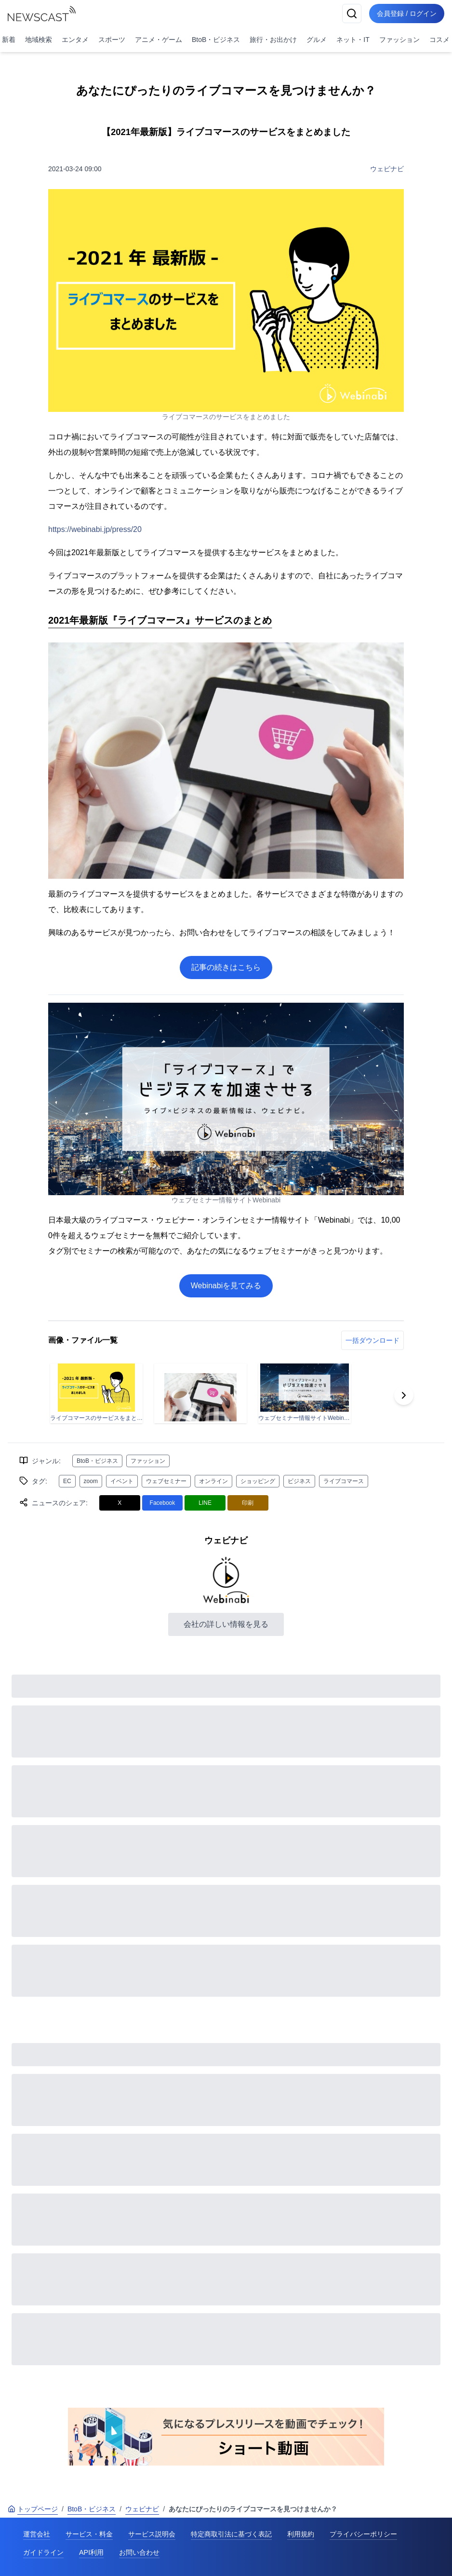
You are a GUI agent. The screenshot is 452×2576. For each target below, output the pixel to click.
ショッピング (257, 1481)
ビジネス (299, 1481)
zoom (91, 1481)
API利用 (91, 2552)
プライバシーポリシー (363, 2534)
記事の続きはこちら (226, 967)
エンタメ (75, 39)
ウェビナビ (387, 169)
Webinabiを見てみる (226, 1285)
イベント (121, 1481)
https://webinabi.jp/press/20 (95, 529)
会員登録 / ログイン (407, 13)
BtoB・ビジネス (216, 39)
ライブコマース (343, 1481)
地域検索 (38, 39)
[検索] (351, 13)
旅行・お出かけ (273, 39)
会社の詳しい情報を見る (226, 1624)
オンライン (213, 1481)
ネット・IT (352, 39)
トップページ (33, 2509)
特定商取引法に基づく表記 (231, 2534)
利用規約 (300, 2534)
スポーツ (111, 39)
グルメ (316, 39)
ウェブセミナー (166, 1481)
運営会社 (36, 2534)
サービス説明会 (151, 2534)
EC (67, 1481)
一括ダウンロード (372, 1340)
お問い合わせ (139, 2552)
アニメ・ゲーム (158, 39)
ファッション (399, 39)
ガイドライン (43, 2552)
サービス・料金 (89, 2534)
